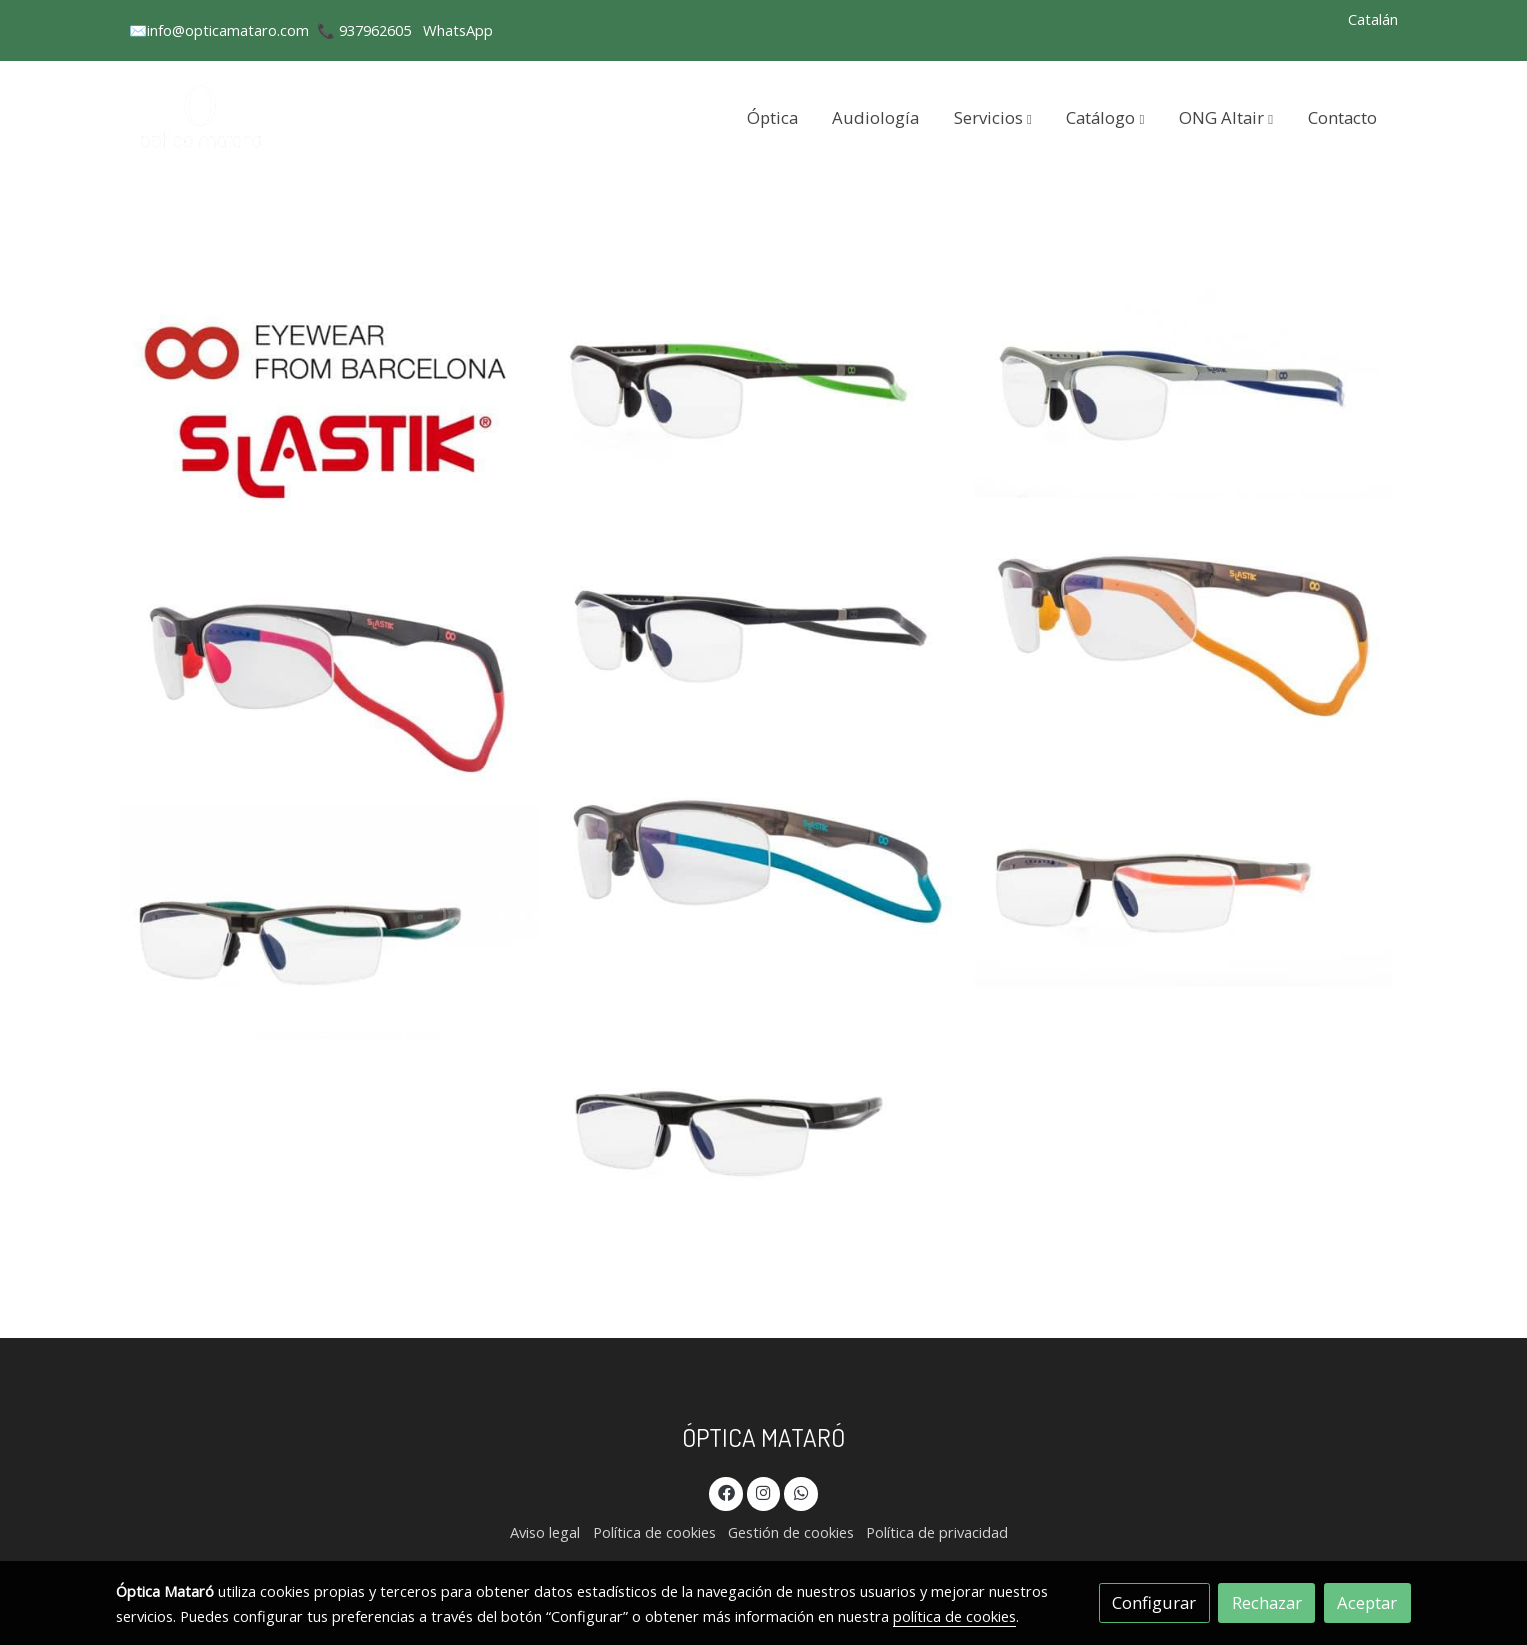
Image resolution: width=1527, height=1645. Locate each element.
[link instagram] (764, 1491)
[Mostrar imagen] (329, 406)
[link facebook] (726, 1491)
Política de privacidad (937, 1532)
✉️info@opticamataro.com (219, 30)
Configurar (1154, 1602)
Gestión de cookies (791, 1532)
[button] (993, 117)
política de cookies (954, 1616)
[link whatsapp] (801, 1491)
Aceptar (1367, 1602)
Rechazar (1267, 1602)
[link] (203, 117)
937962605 (375, 30)
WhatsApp (458, 30)
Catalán (1373, 19)
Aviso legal (545, 1532)
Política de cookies (654, 1532)
